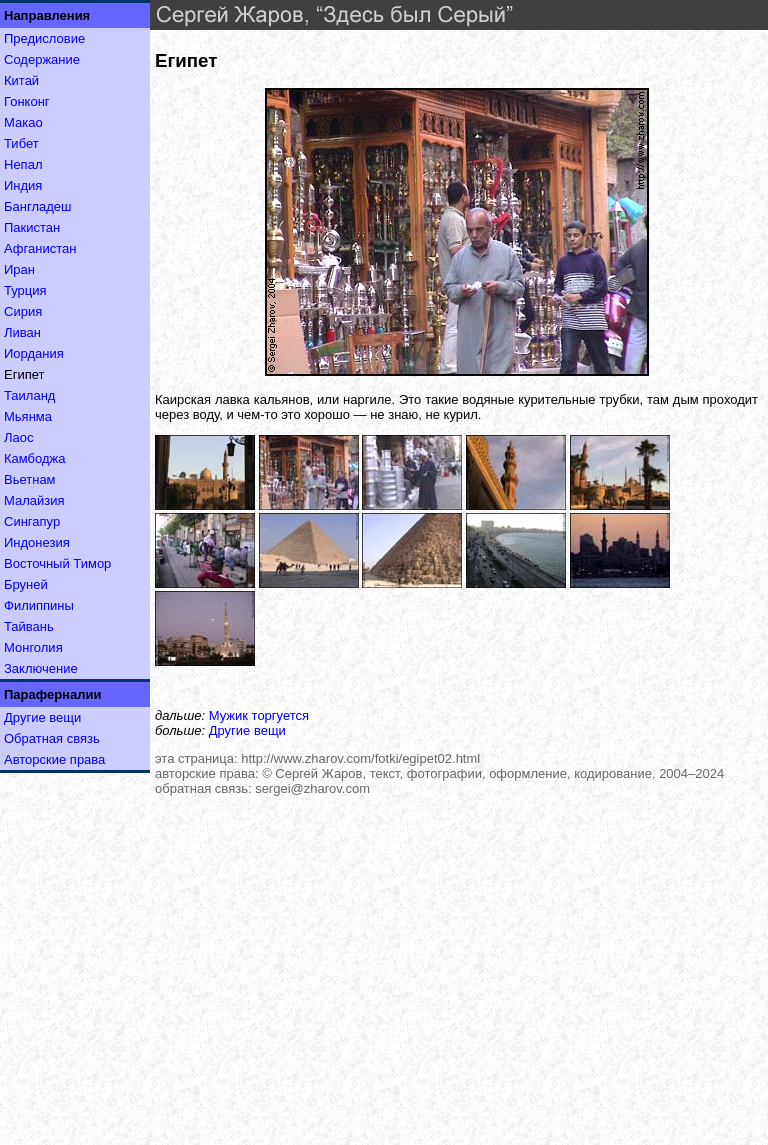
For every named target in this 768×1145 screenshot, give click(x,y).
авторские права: (207, 773)
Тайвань (29, 626)
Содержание (42, 59)
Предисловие (44, 38)
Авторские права (54, 759)
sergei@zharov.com (312, 788)
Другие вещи (42, 717)
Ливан (22, 332)
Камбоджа (35, 458)
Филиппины (39, 605)
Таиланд (29, 395)
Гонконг (27, 101)
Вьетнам (30, 479)
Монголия (33, 647)
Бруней (26, 584)
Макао (23, 122)
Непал (23, 164)
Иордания (34, 353)
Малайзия (34, 500)
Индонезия (37, 542)
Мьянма (28, 416)
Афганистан (40, 248)
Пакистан (32, 227)
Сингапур (32, 521)
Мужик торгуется (259, 715)
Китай (21, 80)
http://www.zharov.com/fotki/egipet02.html (360, 758)
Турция (25, 290)
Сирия (23, 311)
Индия (23, 185)
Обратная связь (52, 738)
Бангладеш (37, 206)
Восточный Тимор (57, 563)
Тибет (21, 143)
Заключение (41, 668)
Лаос (19, 437)
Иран (19, 269)
